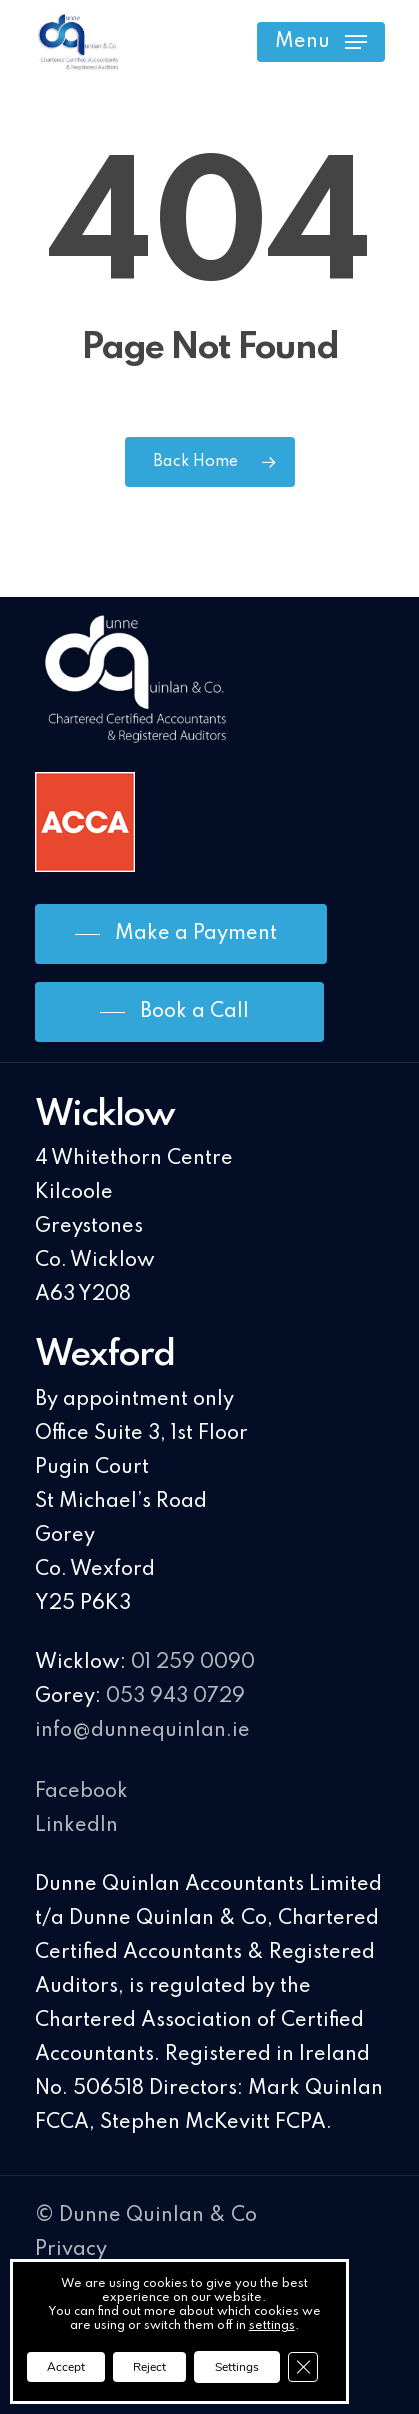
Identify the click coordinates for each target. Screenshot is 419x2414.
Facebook (81, 1792)
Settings (237, 2367)
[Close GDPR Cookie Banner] (303, 2367)
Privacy (71, 2250)
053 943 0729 (175, 1697)
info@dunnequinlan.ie (142, 1731)
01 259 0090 (193, 1663)
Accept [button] (66, 2367)
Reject (149, 2367)
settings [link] (272, 2326)
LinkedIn (76, 1826)
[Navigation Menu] (321, 42)
